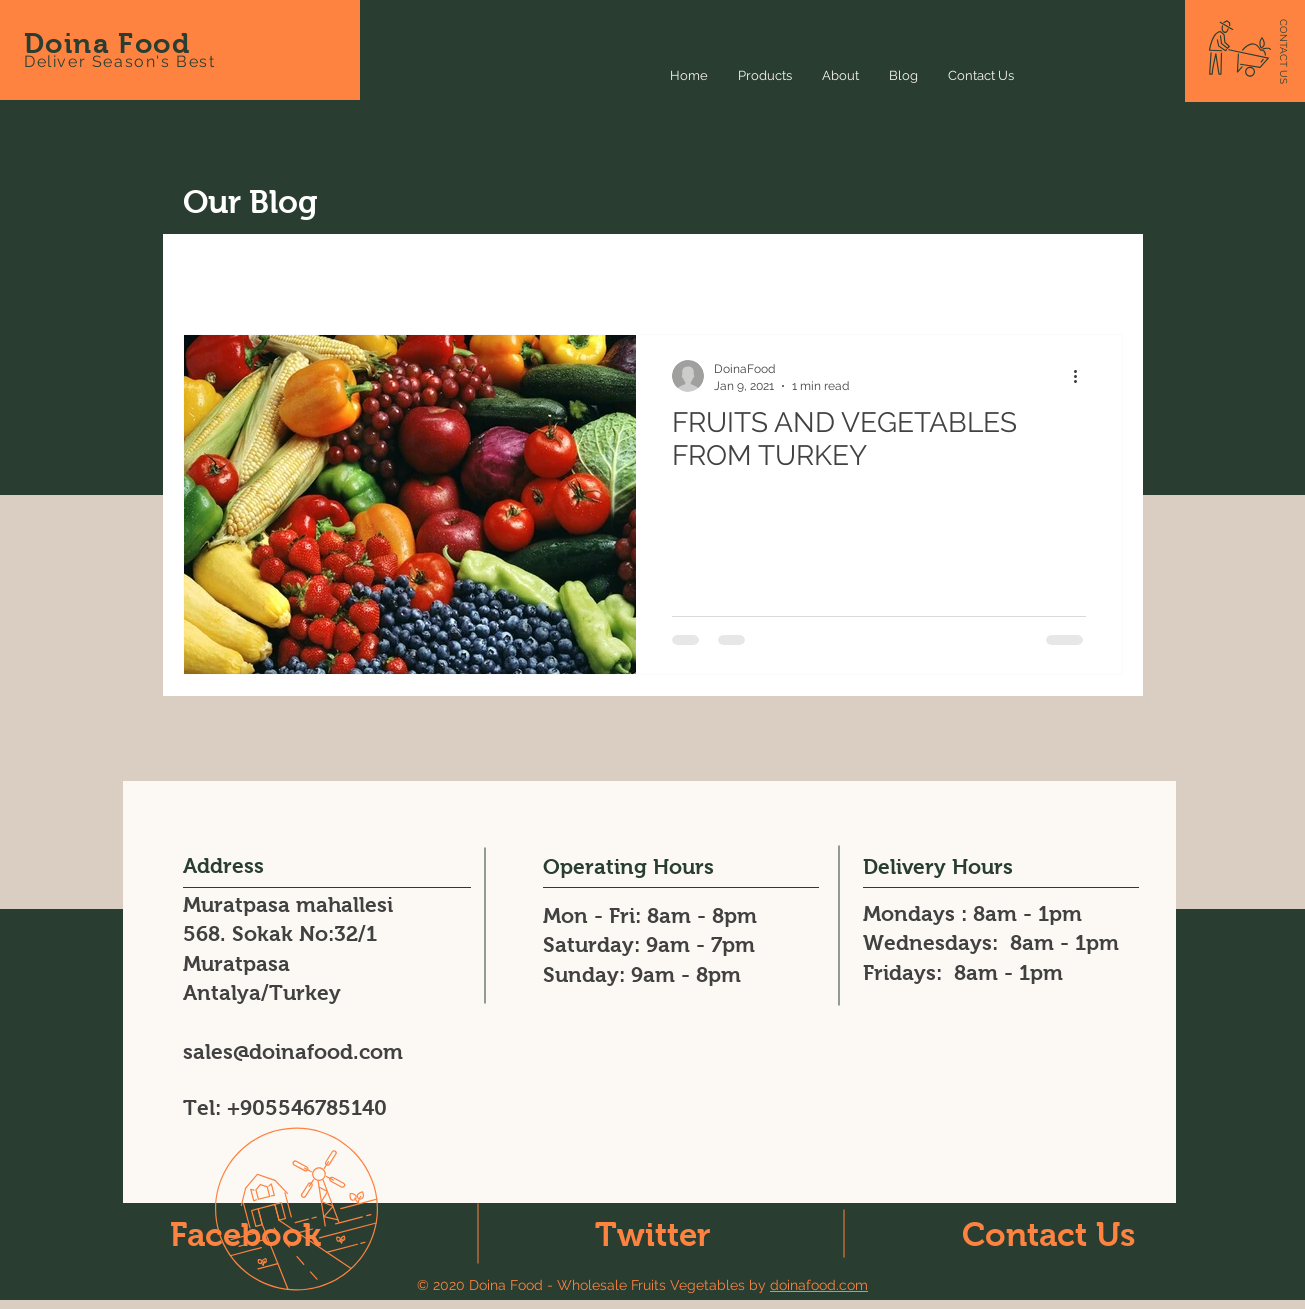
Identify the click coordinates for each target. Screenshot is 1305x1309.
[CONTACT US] (1283, 52)
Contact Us (1048, 1234)
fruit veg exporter (767, 273)
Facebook (245, 1234)
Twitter (653, 1234)
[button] (1097, 276)
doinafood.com (819, 1285)
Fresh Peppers (610, 273)
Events (492, 273)
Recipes (398, 273)
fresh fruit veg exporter (955, 273)
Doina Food (107, 43)
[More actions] (1083, 376)
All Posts (215, 273)
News (308, 273)
